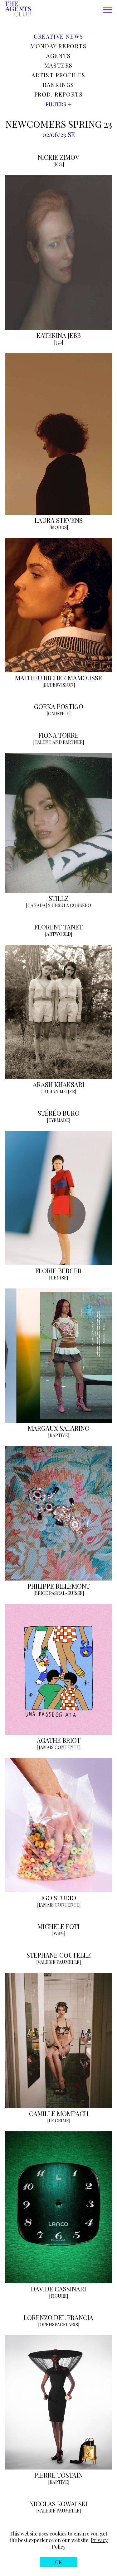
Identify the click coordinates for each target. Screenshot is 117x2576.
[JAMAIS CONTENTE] (58, 1747)
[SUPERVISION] (58, 685)
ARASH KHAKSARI (58, 1084)
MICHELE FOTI (58, 1926)
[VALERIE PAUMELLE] (58, 1962)
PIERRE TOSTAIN (58, 2475)
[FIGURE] (58, 2296)
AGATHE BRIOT (58, 1740)
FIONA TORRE (58, 735)
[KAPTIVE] (58, 1435)
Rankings (58, 84)
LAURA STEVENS (59, 520)
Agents (58, 55)
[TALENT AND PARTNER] (58, 742)
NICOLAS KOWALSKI (58, 2503)
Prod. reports (58, 94)
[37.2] (58, 342)
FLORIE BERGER (58, 1270)
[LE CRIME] (58, 2121)
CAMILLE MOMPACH (58, 2113)
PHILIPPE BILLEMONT (58, 1586)
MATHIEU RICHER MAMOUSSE (58, 678)
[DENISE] (58, 1278)
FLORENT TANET (58, 927)
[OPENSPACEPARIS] (58, 2325)
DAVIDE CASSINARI (58, 2289)
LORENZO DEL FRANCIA (58, 2317)
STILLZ (58, 898)
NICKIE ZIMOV (58, 157)
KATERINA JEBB (59, 335)
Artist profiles (58, 75)
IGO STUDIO (58, 1897)
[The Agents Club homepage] (18, 9)
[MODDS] (58, 527)
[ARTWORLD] (58, 934)
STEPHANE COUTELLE (59, 1955)
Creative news (58, 36)
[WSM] (58, 1933)
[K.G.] (58, 164)
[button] (71, 10)
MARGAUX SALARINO (59, 1428)
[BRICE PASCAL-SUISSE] (58, 1593)
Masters (58, 65)
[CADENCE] (58, 713)
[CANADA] (36, 905)
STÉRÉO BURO (59, 1113)
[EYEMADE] (58, 1120)
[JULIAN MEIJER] (58, 1091)
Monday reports (58, 46)
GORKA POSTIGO (58, 706)
